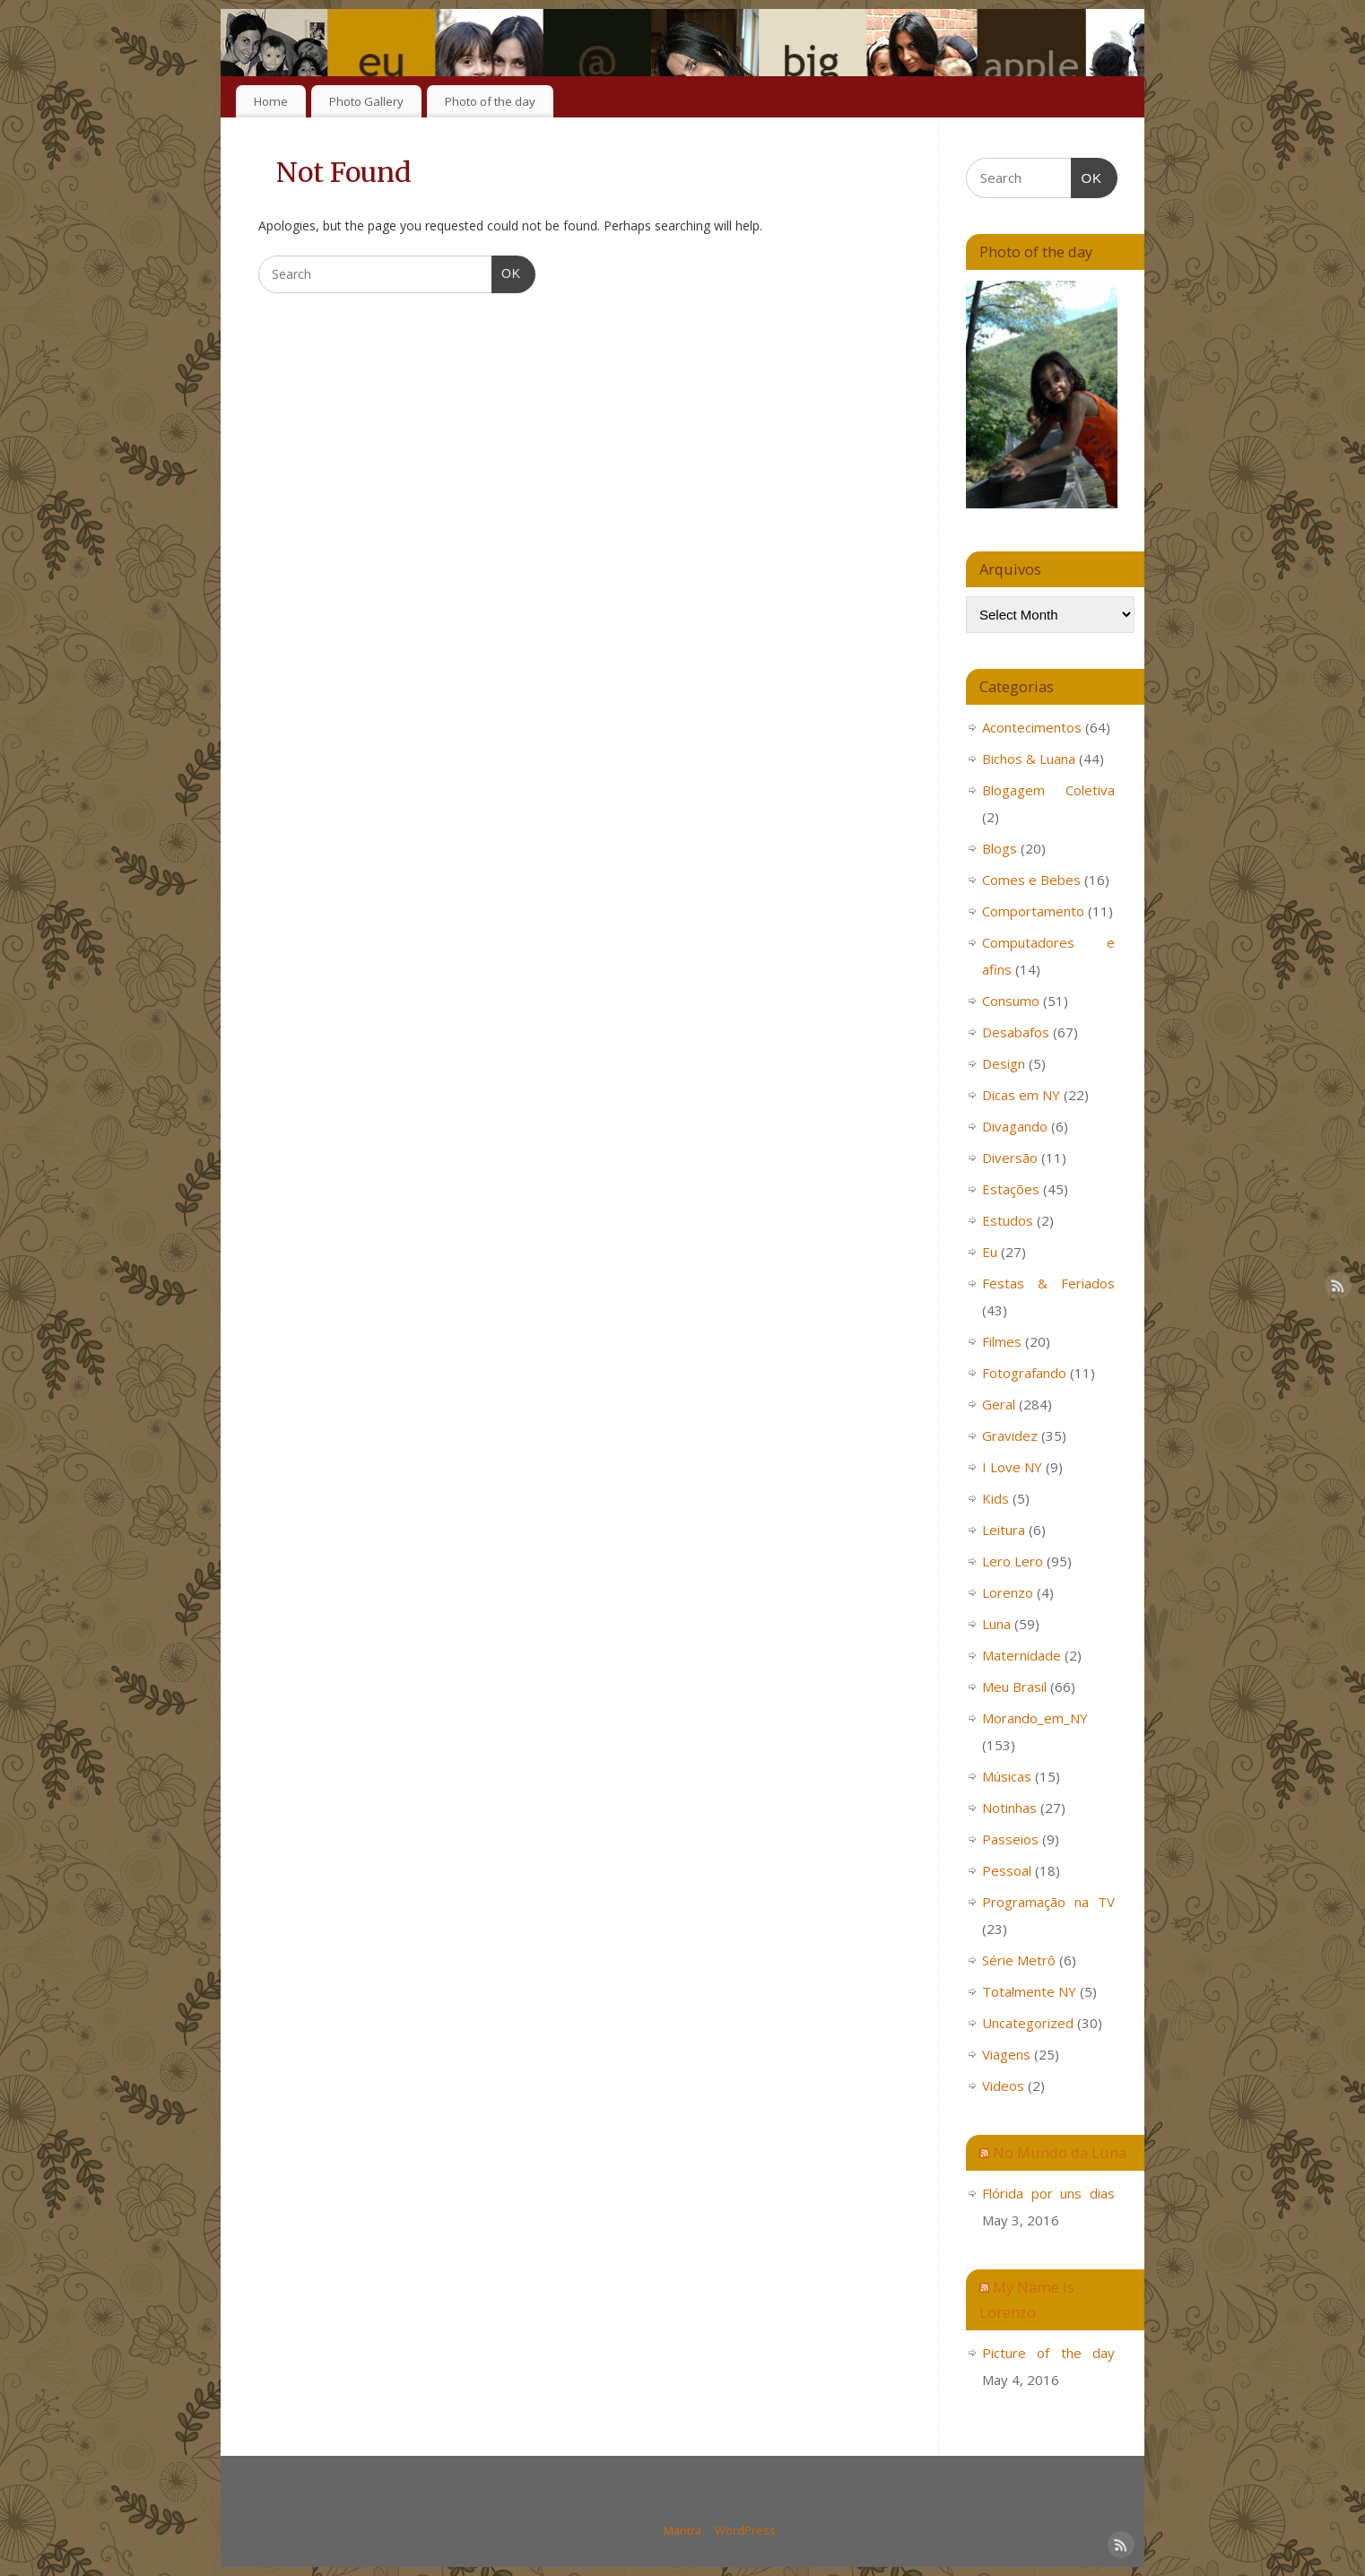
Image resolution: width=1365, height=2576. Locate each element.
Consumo (1010, 1001)
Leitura (1003, 1530)
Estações (1010, 1189)
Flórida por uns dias (1048, 2193)
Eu (989, 1252)
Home (271, 101)
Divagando (1015, 1126)
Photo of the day (490, 101)
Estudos (1007, 1220)
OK (506, 272)
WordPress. (746, 2530)
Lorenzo (1007, 1592)
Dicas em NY (1021, 1095)
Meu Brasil (1014, 1687)
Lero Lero (1012, 1561)
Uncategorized (1028, 2023)
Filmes (1002, 1341)
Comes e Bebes (1031, 880)
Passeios (1010, 1839)
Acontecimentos (1032, 727)
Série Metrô (1019, 1960)
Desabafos (1015, 1032)
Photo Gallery (366, 101)
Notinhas (1009, 1808)
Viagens (1006, 2054)
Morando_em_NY (1035, 1718)
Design (1003, 1063)
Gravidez (1010, 1435)
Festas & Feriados (1048, 1283)
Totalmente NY (1029, 1991)
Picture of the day (1048, 2353)
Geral (998, 1404)
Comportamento (1033, 911)
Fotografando (1024, 1373)
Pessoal (1006, 1870)
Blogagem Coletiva (1048, 790)
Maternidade (1021, 1655)
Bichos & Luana (1028, 759)
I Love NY (1012, 1467)
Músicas (1006, 1776)
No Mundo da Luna (1059, 2152)
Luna (996, 1624)
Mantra (682, 2530)
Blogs (999, 848)
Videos (1003, 2086)
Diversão (1010, 1158)
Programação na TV (1048, 1902)
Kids (995, 1498)
